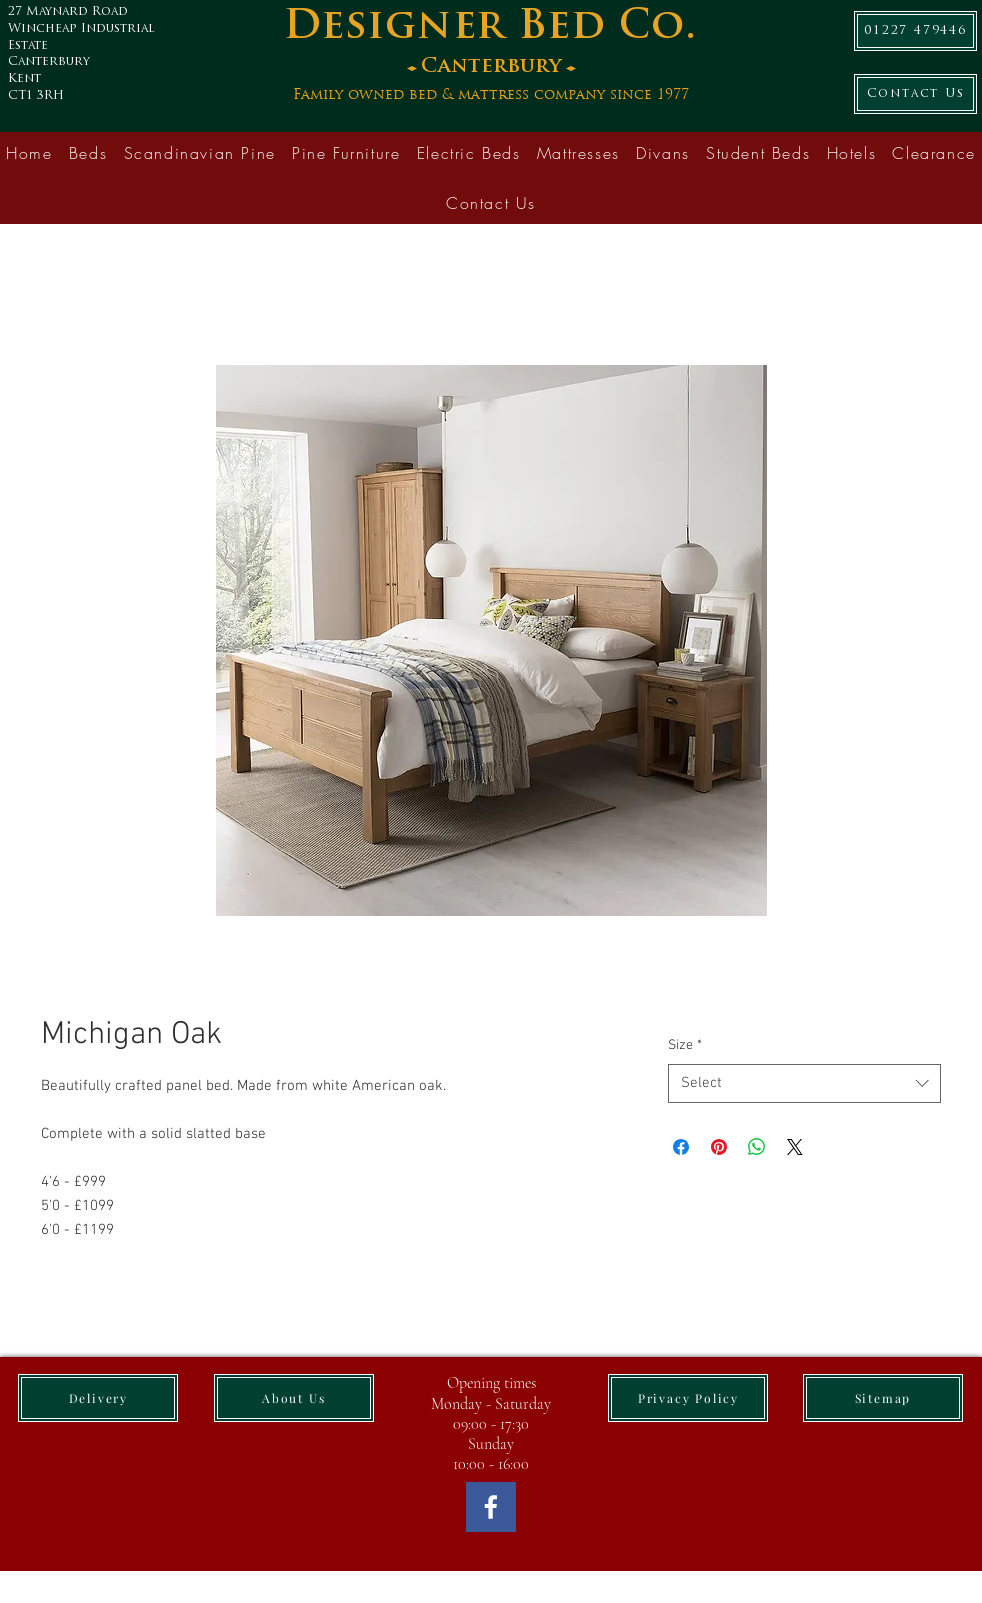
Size (685, 1045)
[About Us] (294, 1398)
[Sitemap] (883, 1398)
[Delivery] (98, 1398)
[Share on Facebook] (681, 1147)
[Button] (506, 59)
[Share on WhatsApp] (757, 1147)
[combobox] (804, 1083)
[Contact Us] (915, 94)
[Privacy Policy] (688, 1398)
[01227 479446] (915, 31)
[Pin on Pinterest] (719, 1147)
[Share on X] (795, 1147)
